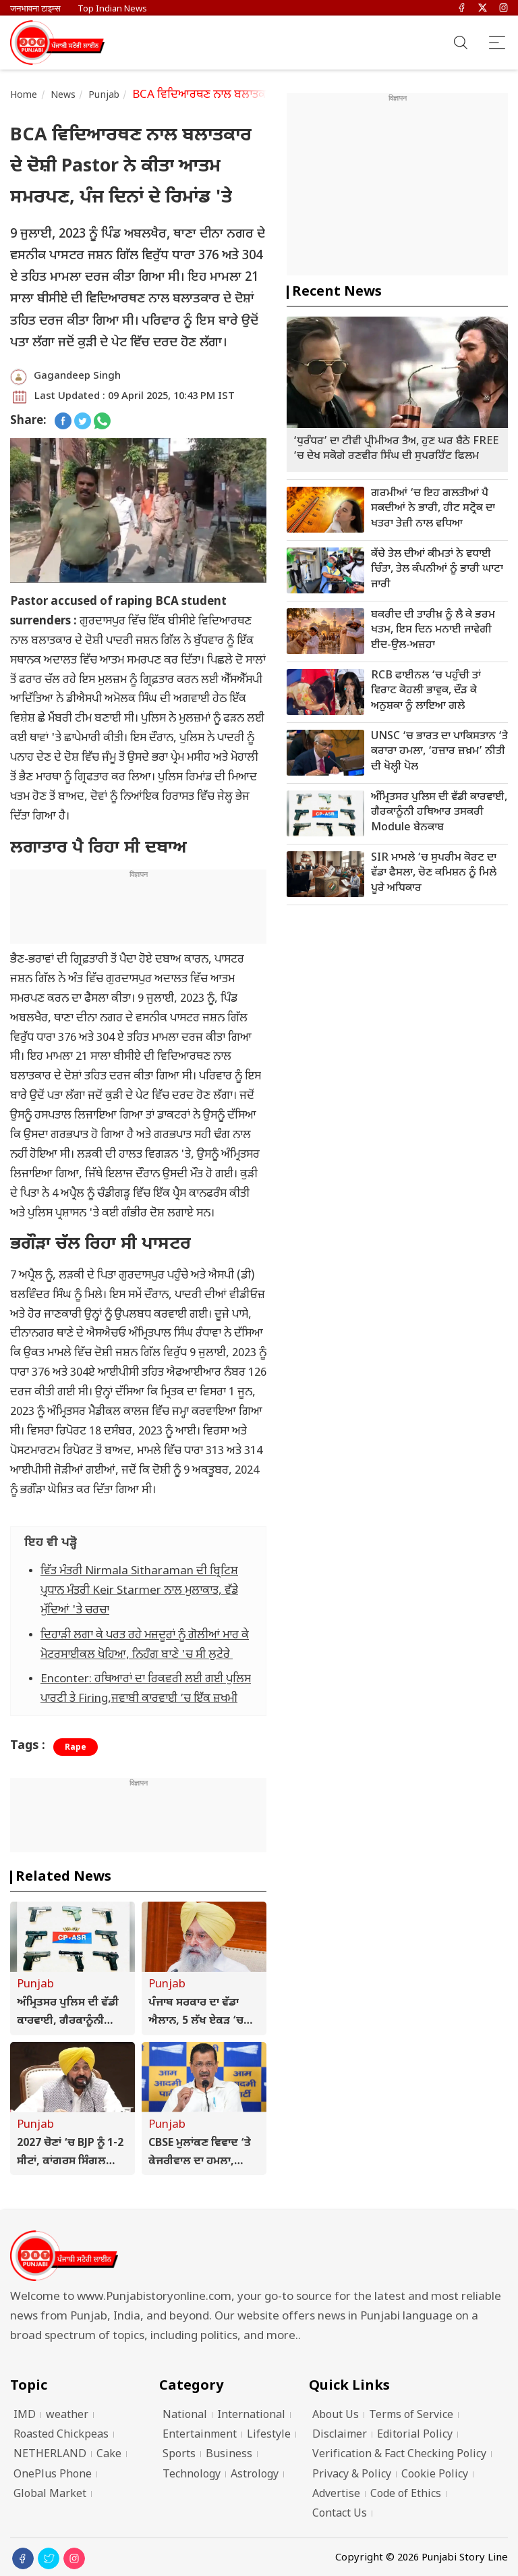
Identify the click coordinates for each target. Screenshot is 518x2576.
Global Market (49, 2495)
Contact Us (339, 2514)
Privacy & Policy (351, 2475)
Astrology (255, 2475)
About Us (335, 2416)
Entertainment (200, 2435)
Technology (192, 2475)
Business (229, 2455)
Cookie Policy (434, 2475)
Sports (179, 2455)
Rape (75, 1747)
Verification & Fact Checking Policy (399, 2455)
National (185, 2416)
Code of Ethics (405, 2495)
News (63, 95)
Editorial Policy (415, 2435)
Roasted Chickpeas (61, 2435)
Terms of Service (411, 2416)
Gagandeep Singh (77, 376)
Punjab (103, 95)
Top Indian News (112, 9)
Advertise (336, 2495)
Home (24, 95)
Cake (108, 2455)
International (251, 2416)
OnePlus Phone (52, 2475)
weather (67, 2416)
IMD (24, 2416)
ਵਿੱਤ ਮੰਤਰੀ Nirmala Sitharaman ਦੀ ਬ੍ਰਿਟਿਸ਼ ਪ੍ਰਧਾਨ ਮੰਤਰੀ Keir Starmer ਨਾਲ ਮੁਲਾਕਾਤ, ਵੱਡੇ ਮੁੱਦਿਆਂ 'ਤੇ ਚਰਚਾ (139, 1591)
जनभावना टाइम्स (35, 9)
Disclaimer (339, 2435)
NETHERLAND (49, 2455)
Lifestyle (269, 2435)
